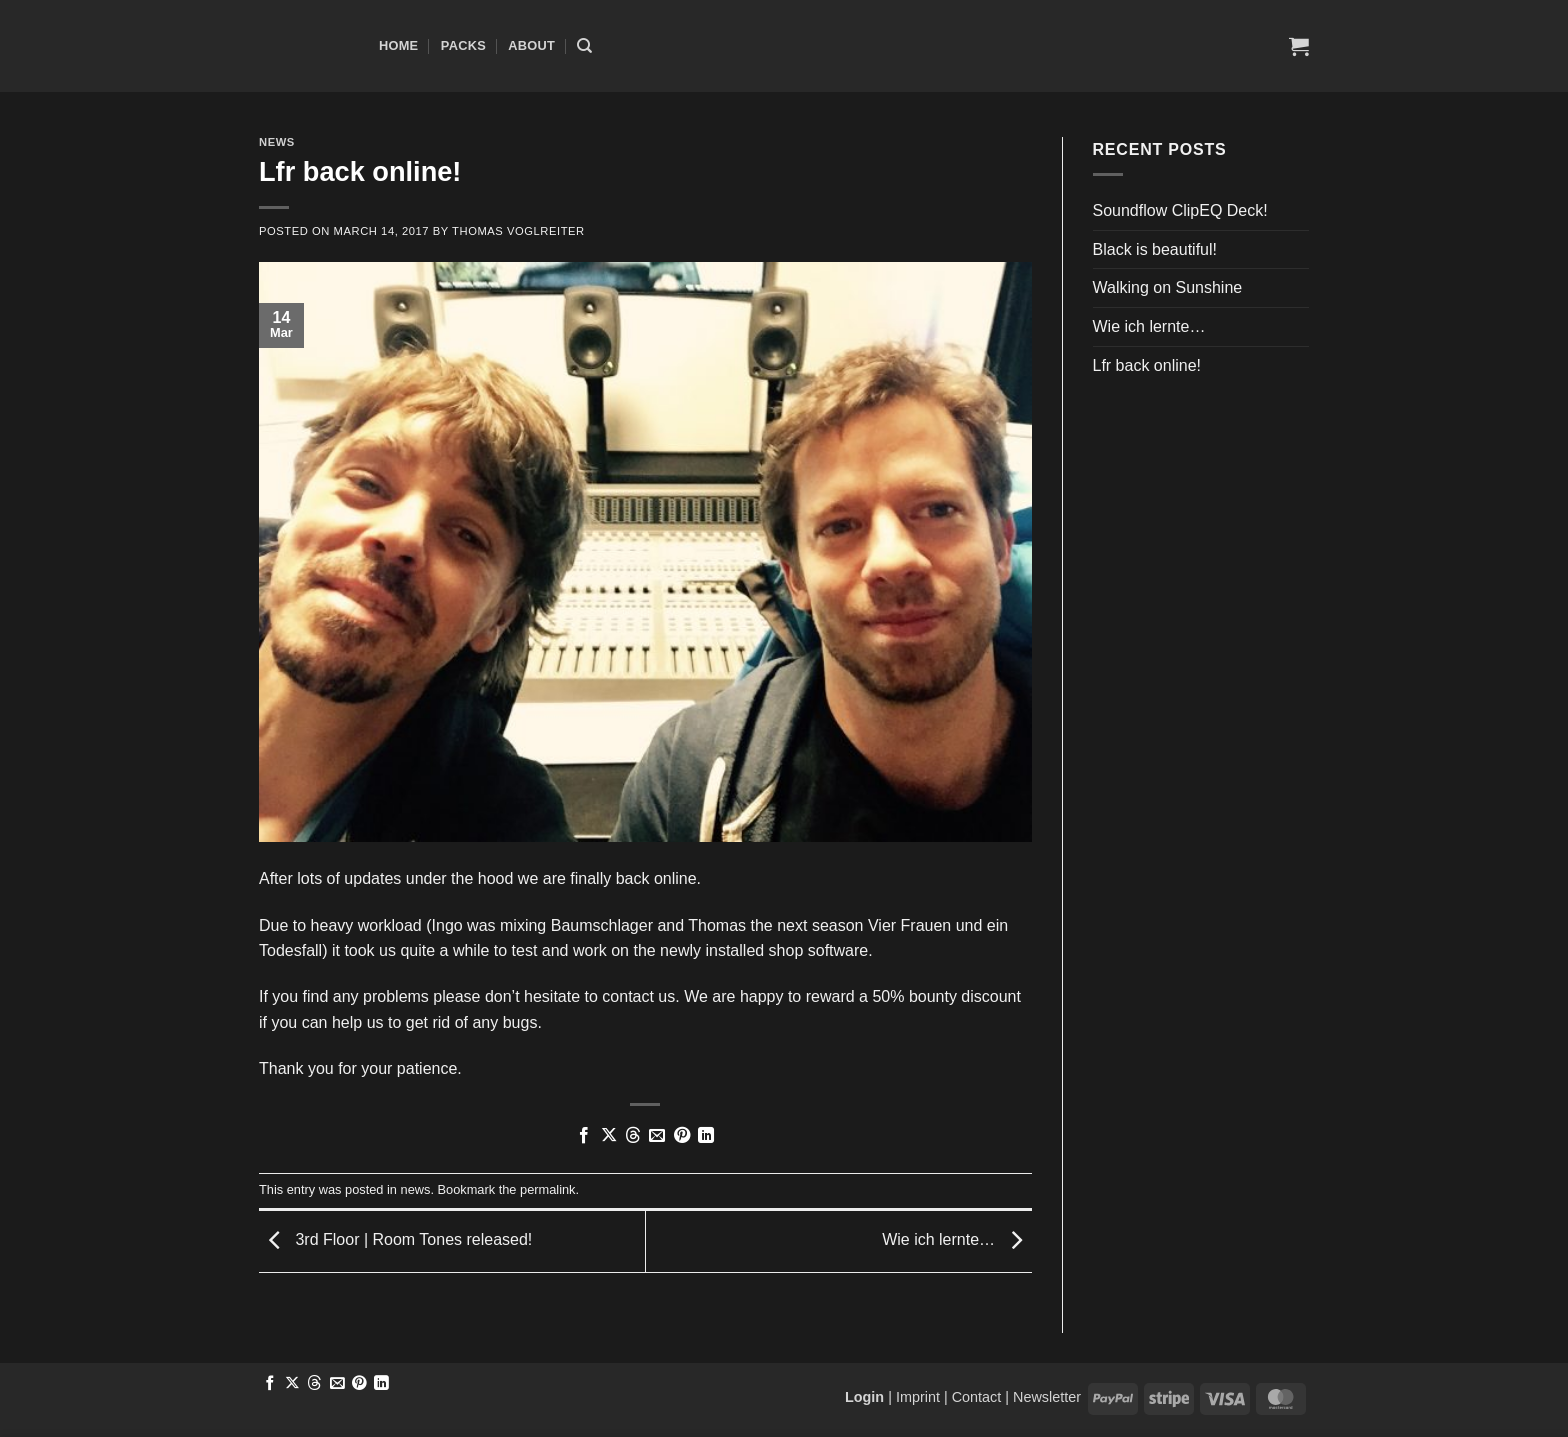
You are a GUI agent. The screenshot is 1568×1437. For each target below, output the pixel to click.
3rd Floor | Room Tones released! (395, 1240)
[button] (1299, 46)
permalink (547, 1189)
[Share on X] (608, 1136)
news (277, 142)
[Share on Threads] (633, 1136)
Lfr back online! (1147, 365)
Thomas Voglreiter (518, 231)
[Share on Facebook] (584, 1136)
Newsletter (1047, 1397)
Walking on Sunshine (1168, 287)
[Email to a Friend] (657, 1136)
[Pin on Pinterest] (682, 1136)
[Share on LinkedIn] (706, 1136)
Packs (463, 45)
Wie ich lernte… (956, 1240)
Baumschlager (602, 925)
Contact (977, 1397)
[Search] (584, 46)
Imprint (918, 1397)
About (531, 45)
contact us (638, 996)
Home (398, 45)
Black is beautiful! (1155, 249)
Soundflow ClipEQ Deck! (1180, 210)
